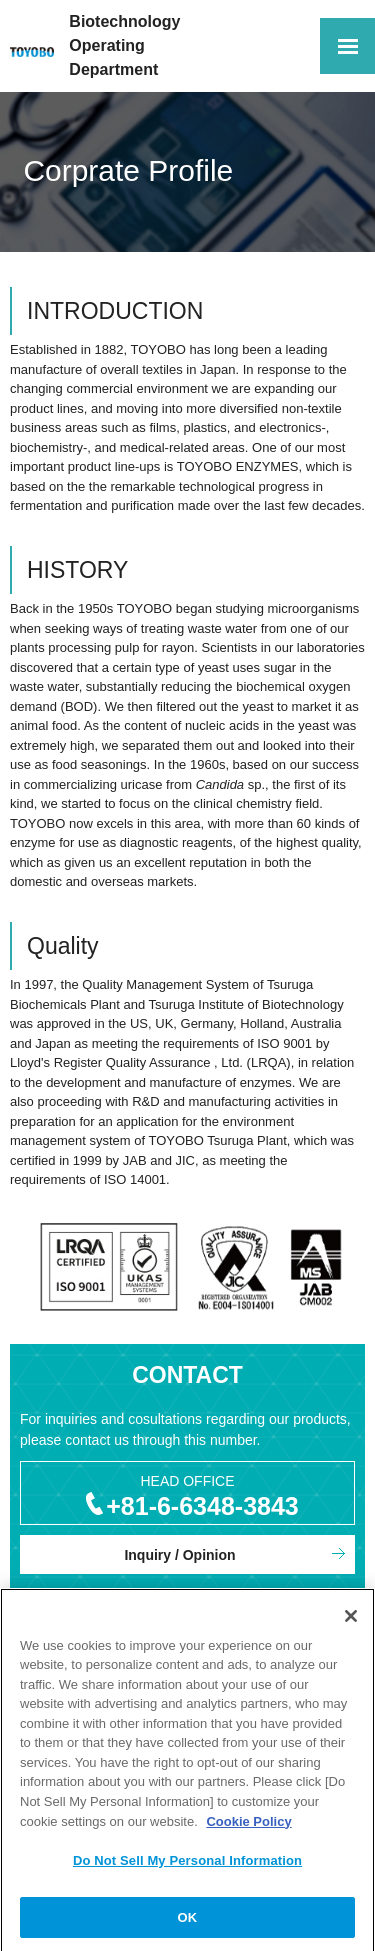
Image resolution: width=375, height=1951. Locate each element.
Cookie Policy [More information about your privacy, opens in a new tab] (248, 1825)
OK (188, 1922)
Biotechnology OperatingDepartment (124, 45)
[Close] (351, 1621)
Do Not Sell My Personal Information (187, 1865)
